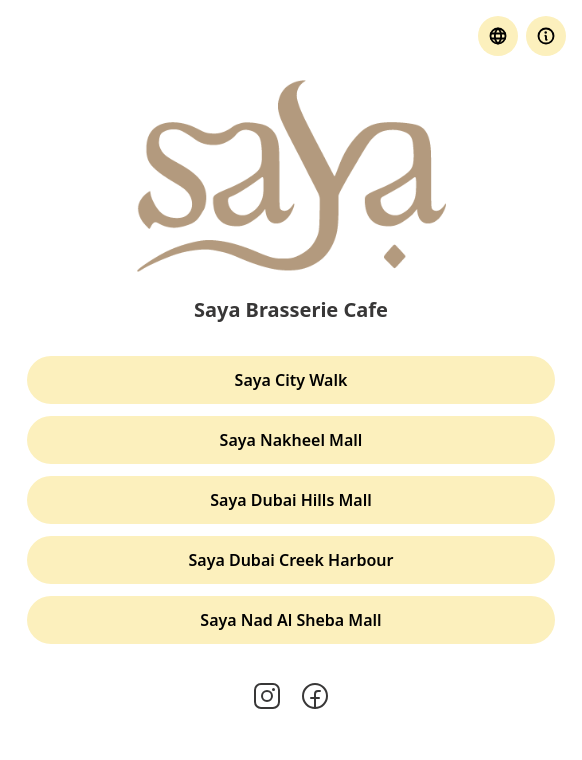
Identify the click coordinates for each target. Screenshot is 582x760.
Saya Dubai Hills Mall (290, 500)
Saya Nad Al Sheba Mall (290, 620)
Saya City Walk (291, 380)
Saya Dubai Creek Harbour (291, 560)
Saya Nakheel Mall (291, 440)
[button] (546, 36)
